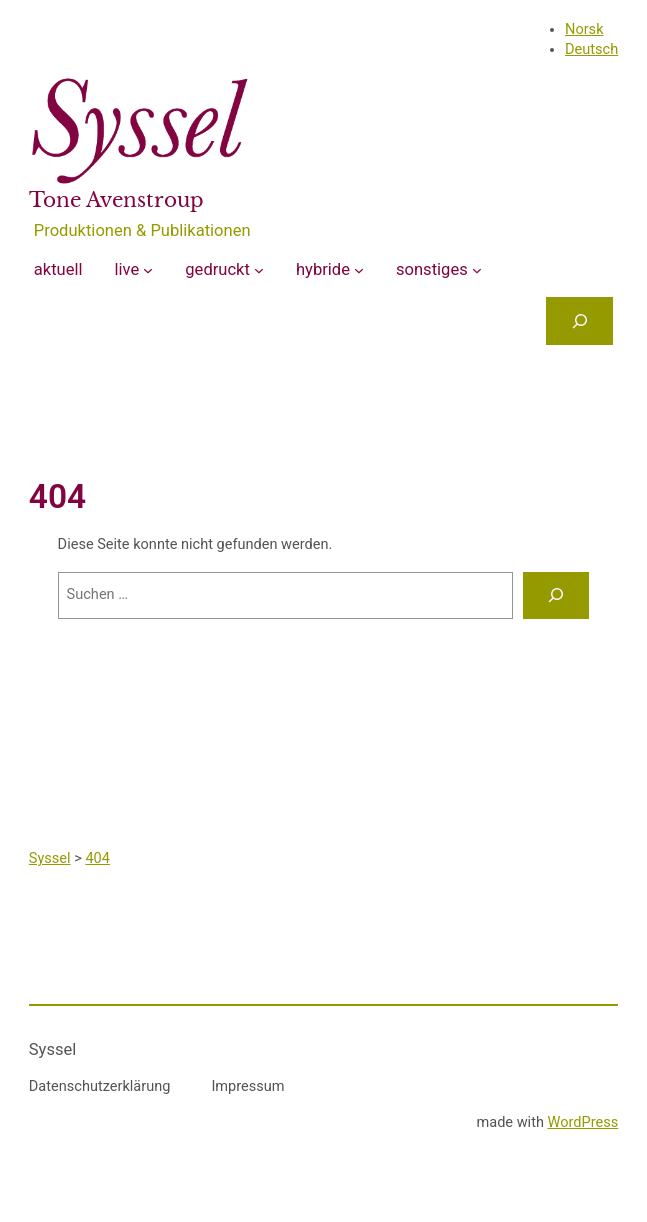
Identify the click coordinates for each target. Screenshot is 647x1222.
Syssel (53, 1049)
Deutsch (591, 49)
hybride (323, 269)
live (127, 269)
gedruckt (217, 269)
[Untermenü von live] (148, 270)
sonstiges (432, 269)
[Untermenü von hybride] (359, 270)
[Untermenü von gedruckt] (259, 270)
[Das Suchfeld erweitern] (579, 320)
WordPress (583, 1122)
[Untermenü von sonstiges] (477, 270)
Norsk (584, 29)
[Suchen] (556, 595)
